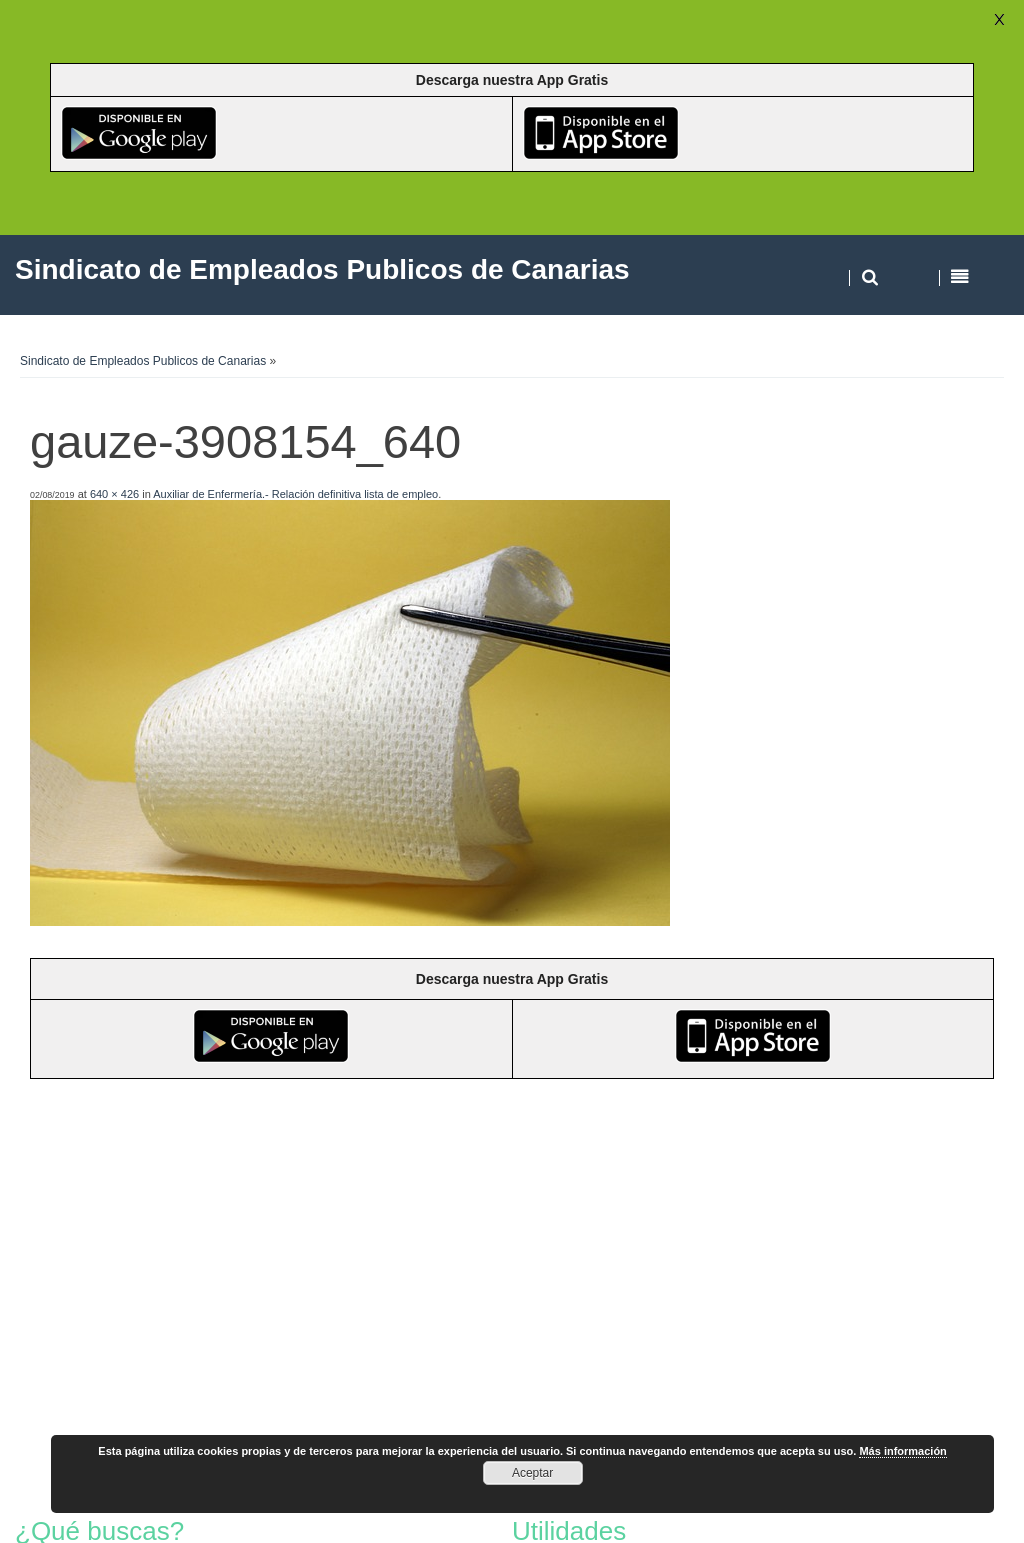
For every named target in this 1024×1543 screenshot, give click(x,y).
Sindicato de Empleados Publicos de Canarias (143, 361)
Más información (902, 1451)
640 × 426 (114, 494)
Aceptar (532, 1473)
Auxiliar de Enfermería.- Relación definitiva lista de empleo (295, 494)
